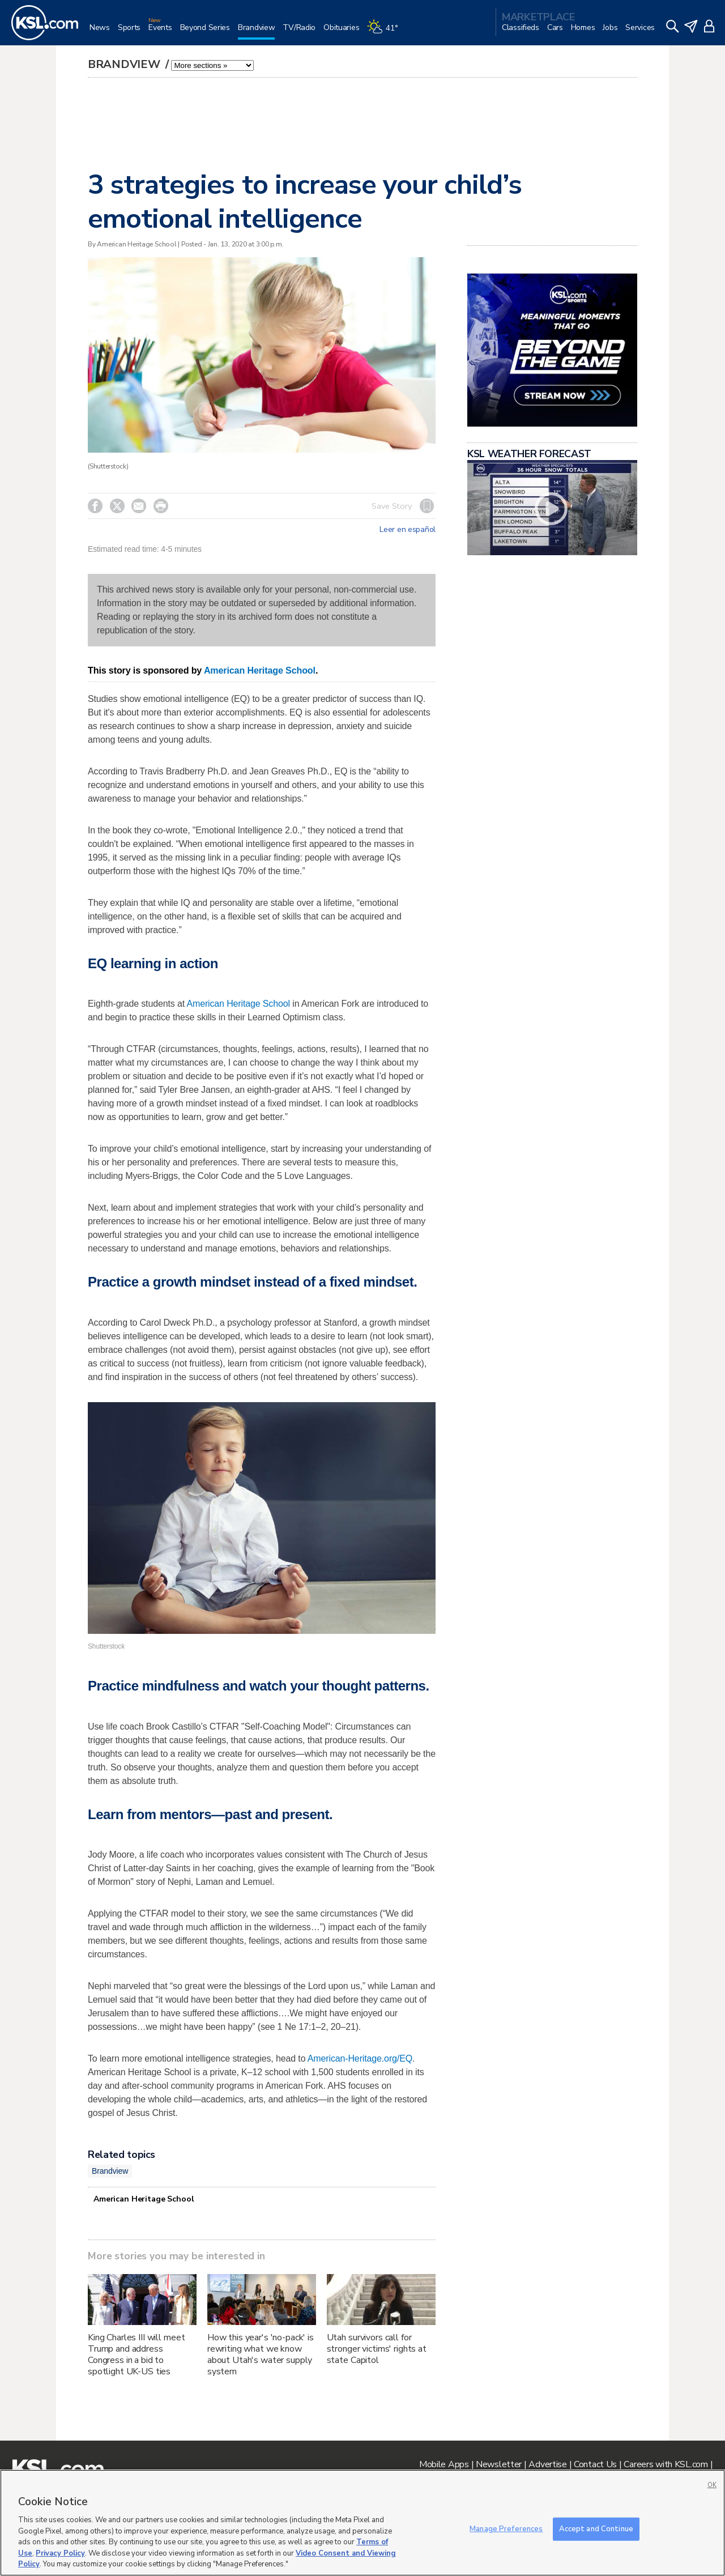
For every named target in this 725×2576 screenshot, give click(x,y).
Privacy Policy (60, 2553)
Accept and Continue (596, 2528)
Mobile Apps (444, 2464)
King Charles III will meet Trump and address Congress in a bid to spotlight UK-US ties (136, 2354)
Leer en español (407, 530)
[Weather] (386, 32)
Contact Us (595, 2464)
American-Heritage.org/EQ (360, 2058)
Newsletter (499, 2464)
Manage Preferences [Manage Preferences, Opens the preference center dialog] (506, 2528)
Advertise (547, 2464)
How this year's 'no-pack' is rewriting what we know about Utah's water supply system (260, 2354)
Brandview (125, 64)
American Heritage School (259, 670)
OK (712, 2485)
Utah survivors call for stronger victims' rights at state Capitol (377, 2348)
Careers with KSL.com (665, 2464)
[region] (362, 2522)
